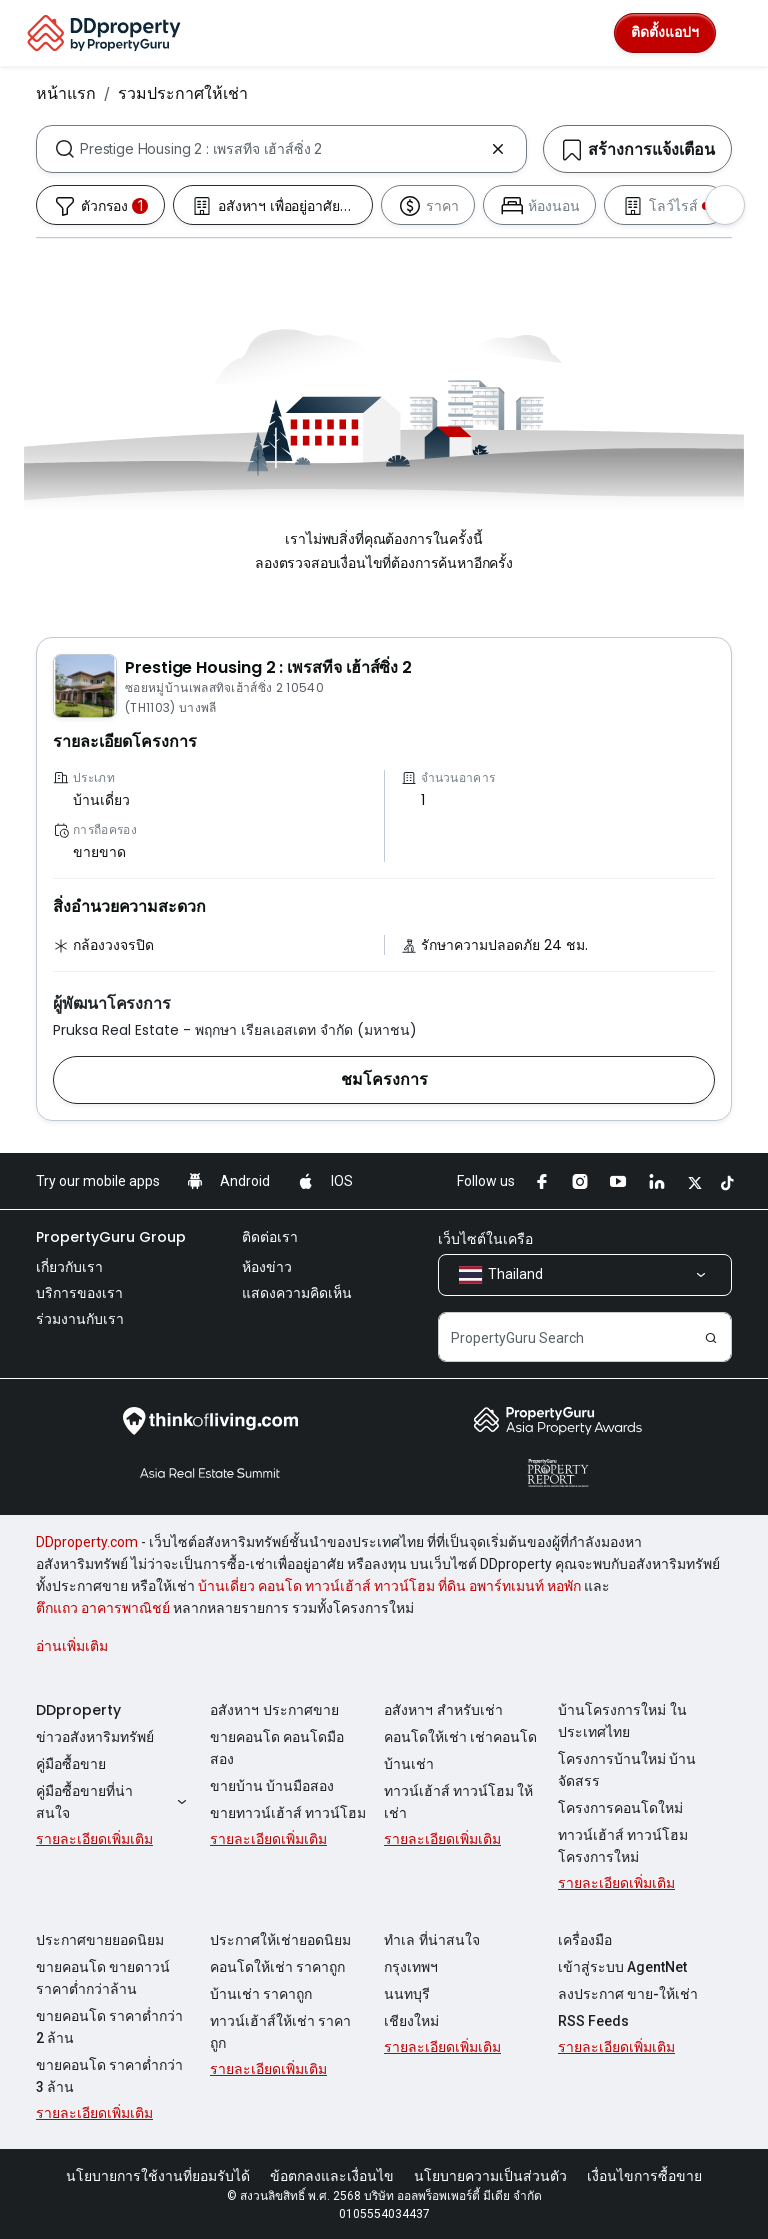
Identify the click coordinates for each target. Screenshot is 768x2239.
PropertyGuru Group (111, 1237)
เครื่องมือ (585, 1940)
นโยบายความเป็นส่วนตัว (490, 2176)
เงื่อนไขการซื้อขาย (644, 2176)
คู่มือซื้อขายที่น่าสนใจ (114, 1802)
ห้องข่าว (267, 1267)
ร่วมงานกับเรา (80, 1319)
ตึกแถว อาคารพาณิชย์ (103, 1608)
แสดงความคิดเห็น (297, 1293)
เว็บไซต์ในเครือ (485, 1239)
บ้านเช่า (409, 1764)
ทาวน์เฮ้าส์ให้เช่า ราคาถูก (280, 2032)
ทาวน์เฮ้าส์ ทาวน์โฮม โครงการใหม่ (623, 1846)
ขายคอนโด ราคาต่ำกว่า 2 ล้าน (109, 2027)
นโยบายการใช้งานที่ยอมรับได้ (158, 2176)
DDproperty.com (87, 1542)
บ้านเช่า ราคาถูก (261, 1994)
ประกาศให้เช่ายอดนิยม (280, 1940)
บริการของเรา (79, 1293)
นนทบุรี (407, 1994)
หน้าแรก (66, 93)
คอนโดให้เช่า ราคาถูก (277, 1967)
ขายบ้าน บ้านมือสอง (272, 1786)
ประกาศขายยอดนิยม (100, 1940)
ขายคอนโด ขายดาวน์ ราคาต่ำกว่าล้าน (103, 1978)
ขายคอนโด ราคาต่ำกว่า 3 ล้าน (109, 2076)
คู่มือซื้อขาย (71, 1764)
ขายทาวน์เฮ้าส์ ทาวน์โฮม (288, 1813)
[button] (384, 1080)
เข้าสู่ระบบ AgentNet (622, 1967)
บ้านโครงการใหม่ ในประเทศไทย (622, 1721)
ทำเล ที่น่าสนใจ (432, 1940)
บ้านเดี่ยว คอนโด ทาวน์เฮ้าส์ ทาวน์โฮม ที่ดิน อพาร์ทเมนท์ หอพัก (389, 1586)
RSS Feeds (593, 2021)
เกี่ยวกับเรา (69, 1267)
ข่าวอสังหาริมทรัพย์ (95, 1737)
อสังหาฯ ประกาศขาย (274, 1710)
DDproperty (78, 1710)
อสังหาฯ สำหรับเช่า (443, 1710)
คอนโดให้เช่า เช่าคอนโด (460, 1737)
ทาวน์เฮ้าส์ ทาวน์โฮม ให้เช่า (458, 1802)
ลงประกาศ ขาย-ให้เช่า (628, 1994)
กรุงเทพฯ (411, 1967)
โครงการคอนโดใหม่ (620, 1808)
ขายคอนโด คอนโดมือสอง (277, 1748)
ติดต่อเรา (270, 1237)
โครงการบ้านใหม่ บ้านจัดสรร (627, 1770)
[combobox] (281, 149)
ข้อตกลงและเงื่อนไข (332, 2176)
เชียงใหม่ (411, 2021)
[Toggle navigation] (740, 33)
